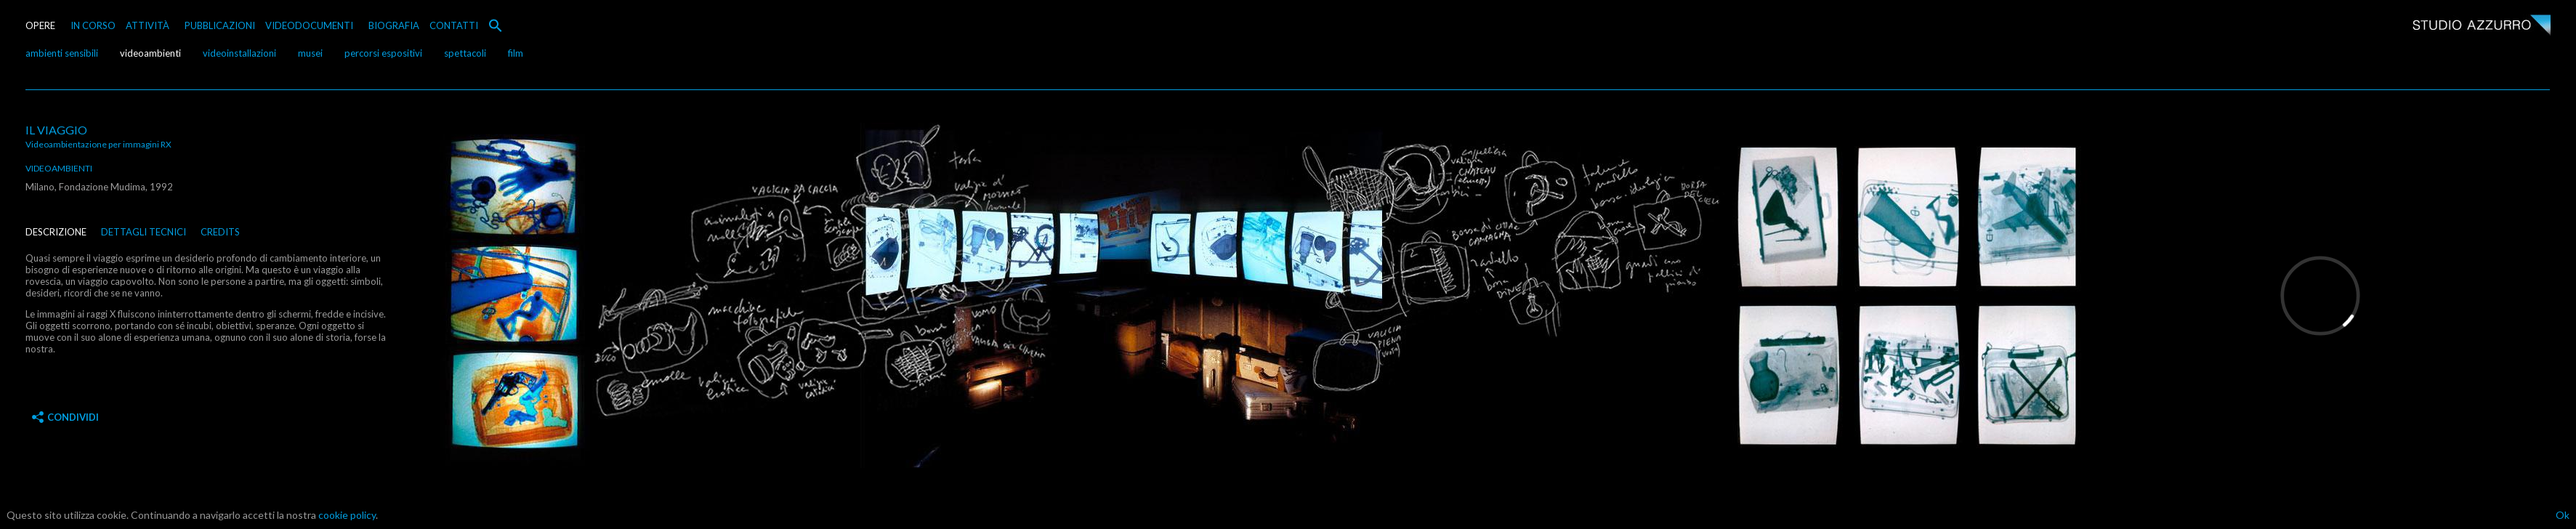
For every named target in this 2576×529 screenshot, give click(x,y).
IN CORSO (93, 25)
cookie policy (347, 515)
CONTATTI (453, 25)
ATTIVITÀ (147, 25)
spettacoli (465, 53)
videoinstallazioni (239, 53)
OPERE (40, 25)
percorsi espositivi (383, 53)
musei (310, 53)
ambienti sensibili (61, 53)
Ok (2562, 515)
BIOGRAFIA (393, 25)
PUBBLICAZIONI (220, 25)
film (515, 53)
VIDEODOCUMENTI (309, 25)
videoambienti (150, 53)
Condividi (65, 417)
